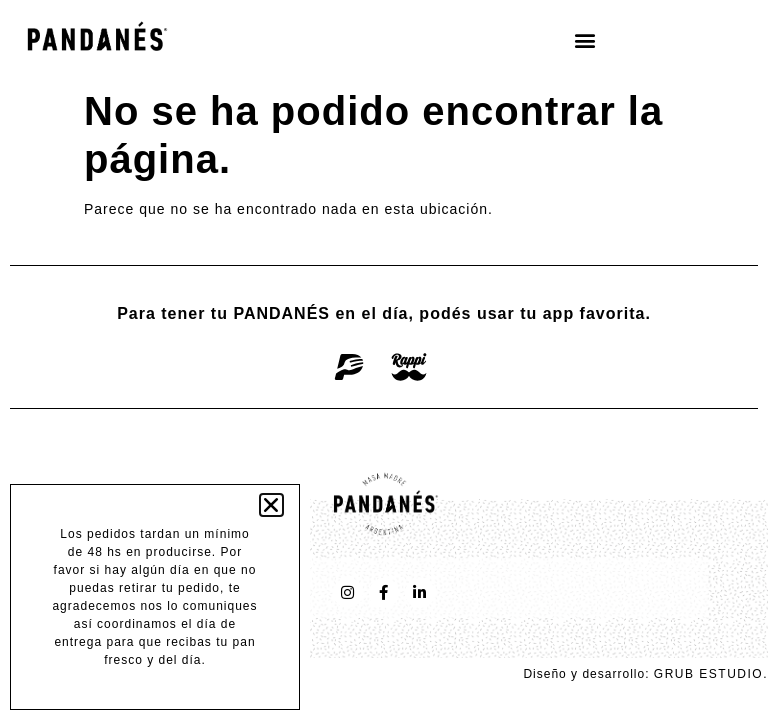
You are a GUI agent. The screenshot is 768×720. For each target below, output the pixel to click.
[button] (585, 39)
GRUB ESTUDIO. (711, 674)
